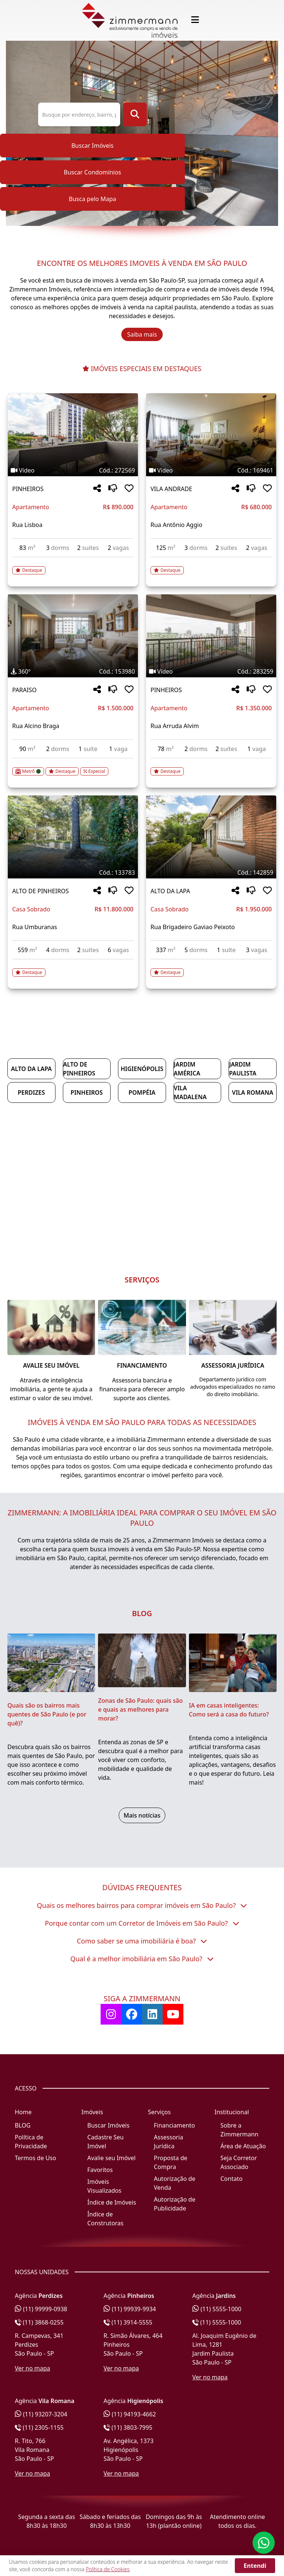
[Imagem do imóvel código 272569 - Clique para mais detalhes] (73, 434)
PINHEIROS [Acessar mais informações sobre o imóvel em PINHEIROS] (28, 489)
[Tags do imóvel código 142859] (211, 872)
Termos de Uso (35, 2158)
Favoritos (100, 2170)
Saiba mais (142, 334)
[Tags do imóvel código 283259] (211, 671)
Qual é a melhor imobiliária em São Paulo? (142, 1958)
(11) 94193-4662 (130, 2414)
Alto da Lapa (31, 1069)
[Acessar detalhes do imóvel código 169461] (211, 565)
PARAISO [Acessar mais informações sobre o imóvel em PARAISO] (24, 690)
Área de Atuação (243, 2146)
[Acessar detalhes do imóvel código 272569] (72, 565)
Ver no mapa (32, 2368)
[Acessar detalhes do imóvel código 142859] (211, 968)
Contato (231, 2179)
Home (23, 2112)
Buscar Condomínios (92, 172)
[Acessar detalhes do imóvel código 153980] (72, 766)
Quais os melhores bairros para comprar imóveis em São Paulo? (142, 1905)
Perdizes (31, 1092)
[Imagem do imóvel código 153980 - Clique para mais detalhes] (73, 635)
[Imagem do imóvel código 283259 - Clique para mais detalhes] (211, 635)
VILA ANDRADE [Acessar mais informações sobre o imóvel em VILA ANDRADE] (171, 489)
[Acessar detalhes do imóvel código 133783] (72, 968)
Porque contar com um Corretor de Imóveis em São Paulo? (142, 1923)
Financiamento (174, 2125)
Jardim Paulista (242, 1068)
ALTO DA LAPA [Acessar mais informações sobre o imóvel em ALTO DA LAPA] (170, 891)
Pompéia (142, 1092)
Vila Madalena (190, 1092)
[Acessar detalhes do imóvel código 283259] (211, 766)
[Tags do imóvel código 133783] (73, 872)
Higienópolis (142, 1069)
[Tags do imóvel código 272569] (73, 470)
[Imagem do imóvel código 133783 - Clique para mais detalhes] (73, 836)
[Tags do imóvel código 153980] (73, 671)
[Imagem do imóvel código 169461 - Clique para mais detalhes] (211, 434)
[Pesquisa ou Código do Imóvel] (79, 114)
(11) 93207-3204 (41, 2414)
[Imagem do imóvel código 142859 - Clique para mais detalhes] (211, 836)
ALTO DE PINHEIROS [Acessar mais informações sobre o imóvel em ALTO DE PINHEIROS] (40, 891)
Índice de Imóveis (111, 2202)
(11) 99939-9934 (130, 2309)
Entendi (255, 2566)
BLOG (23, 2125)
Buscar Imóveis (92, 145)
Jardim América (187, 1068)
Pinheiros (87, 1092)
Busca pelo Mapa (92, 199)
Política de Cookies (107, 2569)
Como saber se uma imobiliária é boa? (142, 1940)
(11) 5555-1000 (216, 2309)
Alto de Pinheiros (79, 1068)
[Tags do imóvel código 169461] (211, 470)
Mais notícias (142, 1815)
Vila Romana (252, 1092)
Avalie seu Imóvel (111, 2158)
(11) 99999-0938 (41, 2309)
